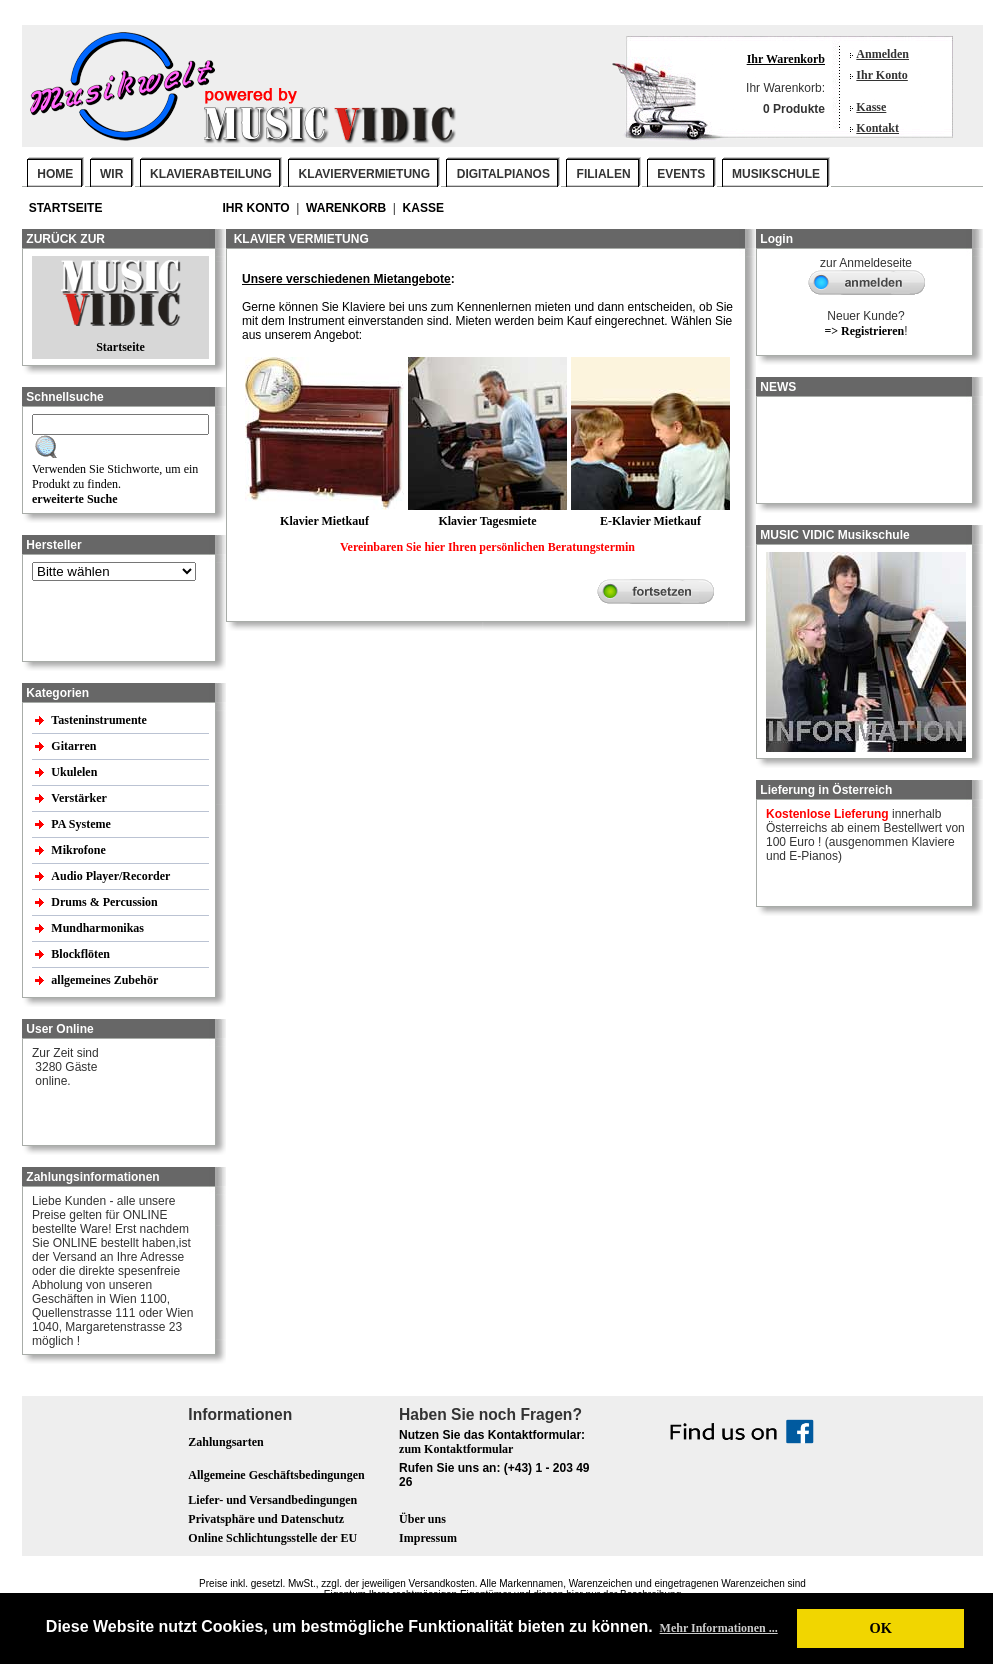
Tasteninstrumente (100, 720)
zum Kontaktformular (456, 1449)
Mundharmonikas (97, 928)
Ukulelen (75, 772)
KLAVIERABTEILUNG (211, 174)
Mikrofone (79, 850)
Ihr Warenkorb (786, 59)
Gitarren (75, 746)
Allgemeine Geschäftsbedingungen (276, 1475)
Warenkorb (347, 208)
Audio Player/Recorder (110, 876)
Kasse (871, 107)
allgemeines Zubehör (106, 980)
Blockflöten (82, 954)
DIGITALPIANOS (503, 174)
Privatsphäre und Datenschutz (266, 1519)
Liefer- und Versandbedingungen (272, 1500)
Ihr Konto (881, 75)
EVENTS (681, 174)
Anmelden (882, 54)
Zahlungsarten (225, 1442)
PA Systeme (82, 824)
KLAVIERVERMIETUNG (365, 174)
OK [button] (880, 1628)
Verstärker (80, 798)
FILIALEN (604, 174)
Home (55, 174)
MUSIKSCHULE (776, 174)
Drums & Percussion (105, 902)
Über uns (422, 1519)
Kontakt (877, 128)
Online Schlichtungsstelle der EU (272, 1538)
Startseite (67, 208)
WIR (111, 174)
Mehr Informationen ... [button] (719, 1628)
